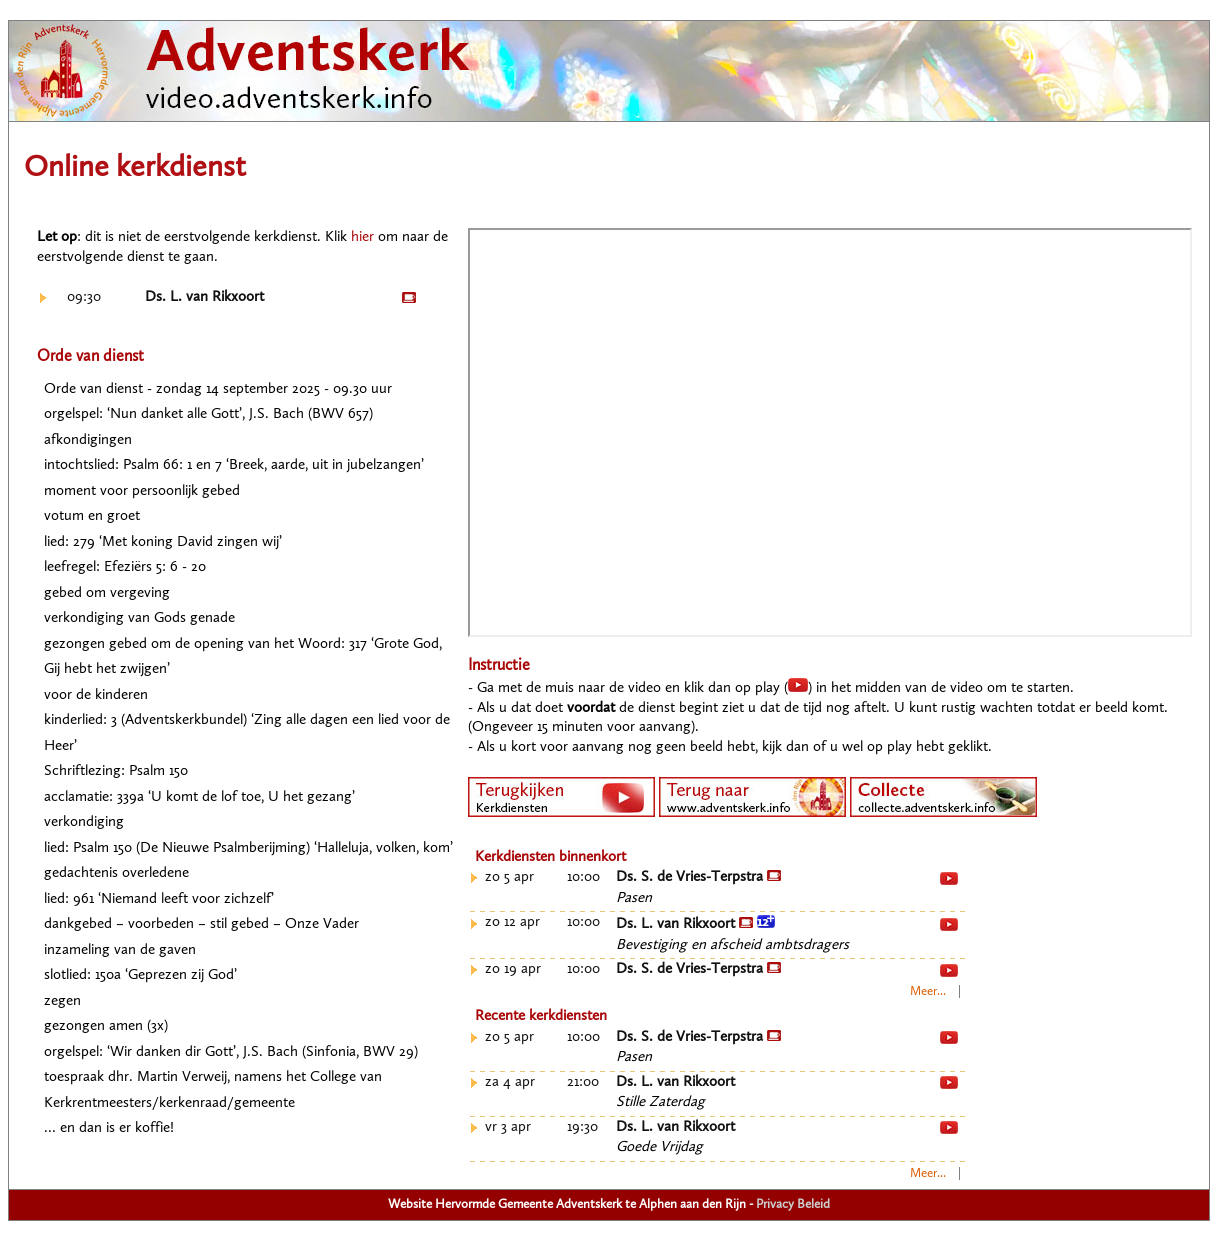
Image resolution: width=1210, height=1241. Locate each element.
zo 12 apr (512, 922)
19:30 (582, 1127)
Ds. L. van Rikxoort (204, 297)
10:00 (583, 877)
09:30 (84, 297)
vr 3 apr (508, 1127)
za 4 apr (510, 1082)
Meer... (928, 991)
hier (362, 237)
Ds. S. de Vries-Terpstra (698, 877)
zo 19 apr (513, 969)
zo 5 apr (509, 877)
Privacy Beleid (793, 1204)
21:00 (583, 1082)
